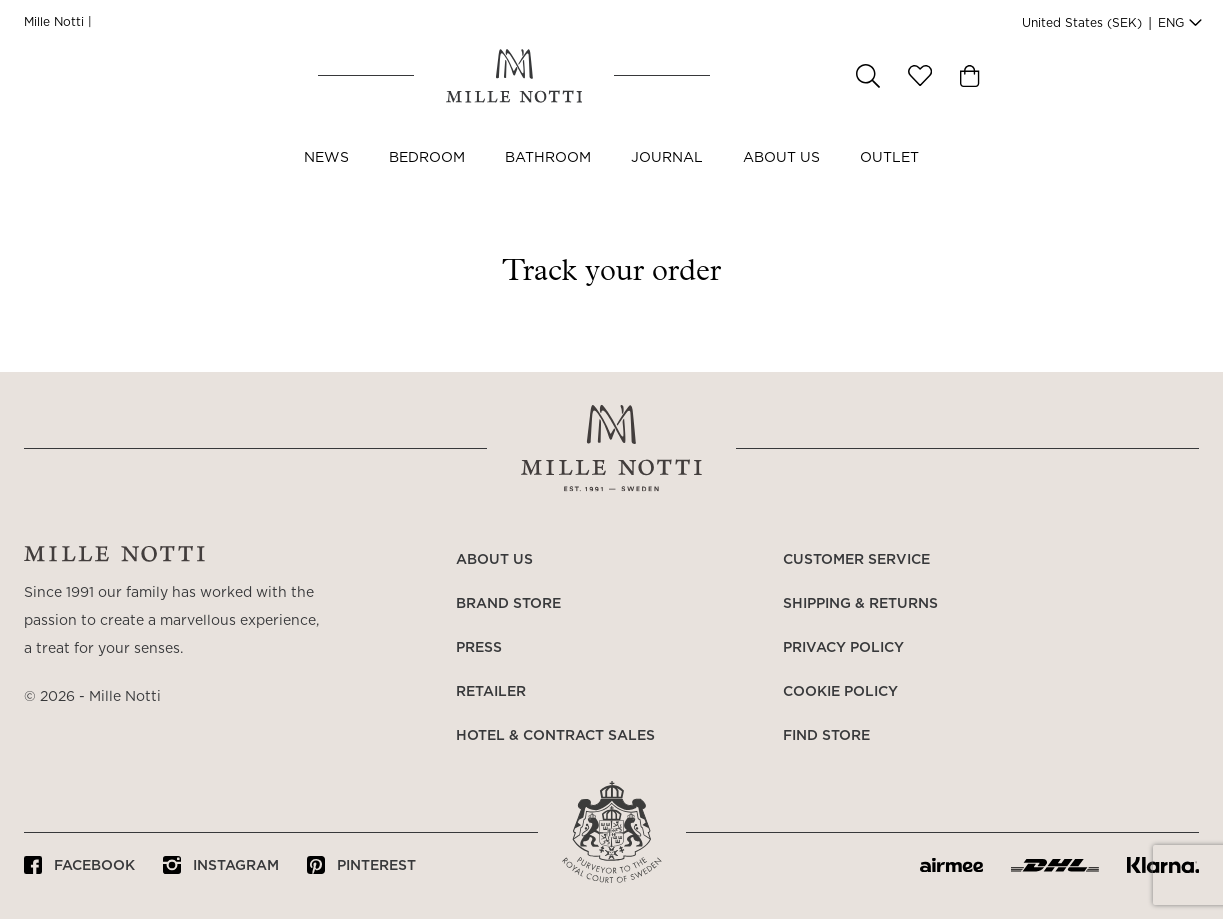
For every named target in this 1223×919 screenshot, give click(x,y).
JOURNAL (667, 178)
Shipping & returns (860, 604)
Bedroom (427, 178)
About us (781, 178)
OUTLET (889, 178)
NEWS (326, 178)
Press (479, 648)
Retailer (491, 692)
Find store (826, 736)
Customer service (856, 560)
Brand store (508, 604)
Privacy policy (843, 648)
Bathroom (548, 178)
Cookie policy (840, 692)
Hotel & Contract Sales (555, 736)
